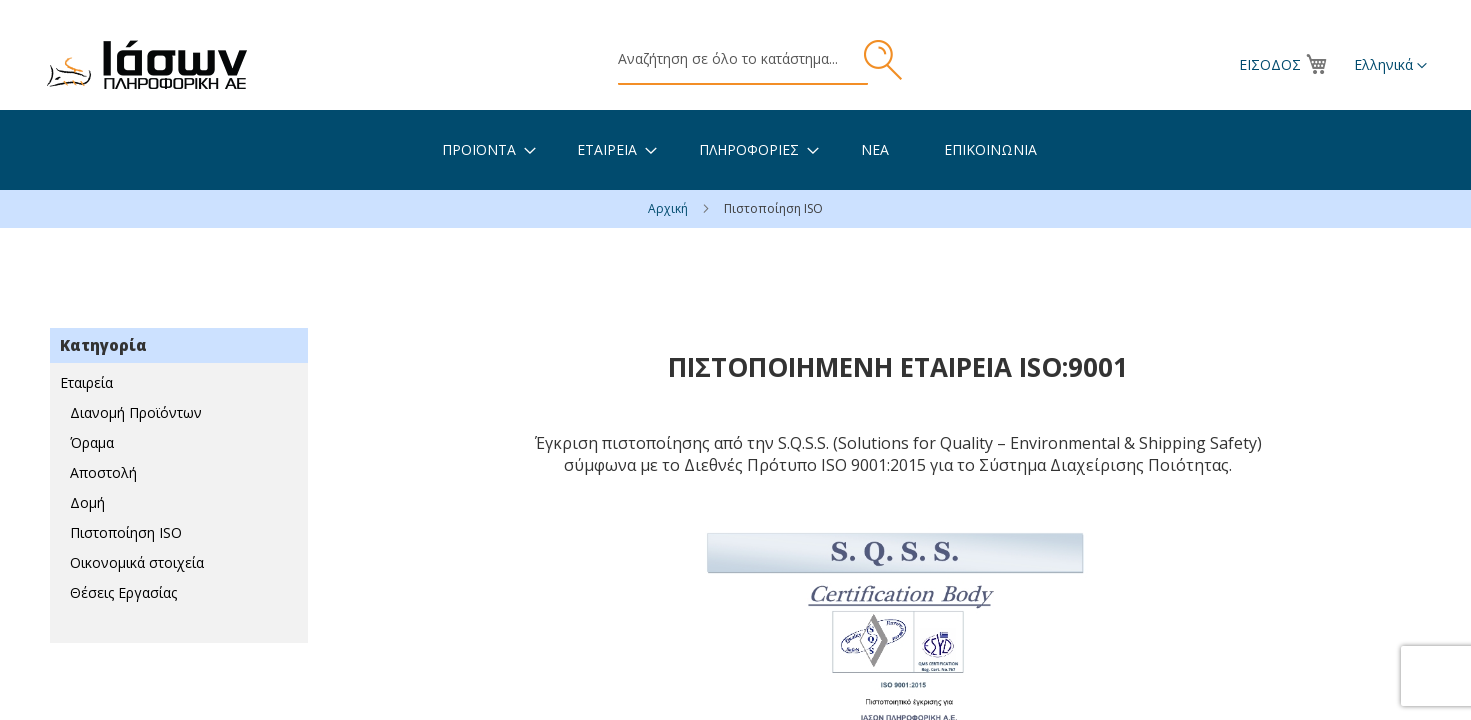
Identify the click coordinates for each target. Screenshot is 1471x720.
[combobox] (743, 60)
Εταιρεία (86, 382)
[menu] (735, 150)
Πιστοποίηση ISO (126, 532)
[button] (1390, 66)
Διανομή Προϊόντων (136, 412)
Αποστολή (103, 472)
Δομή (87, 502)
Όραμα (92, 442)
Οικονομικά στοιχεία (137, 562)
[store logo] (147, 64)
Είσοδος (1270, 64)
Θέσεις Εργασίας (123, 592)
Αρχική (669, 208)
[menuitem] (479, 149)
